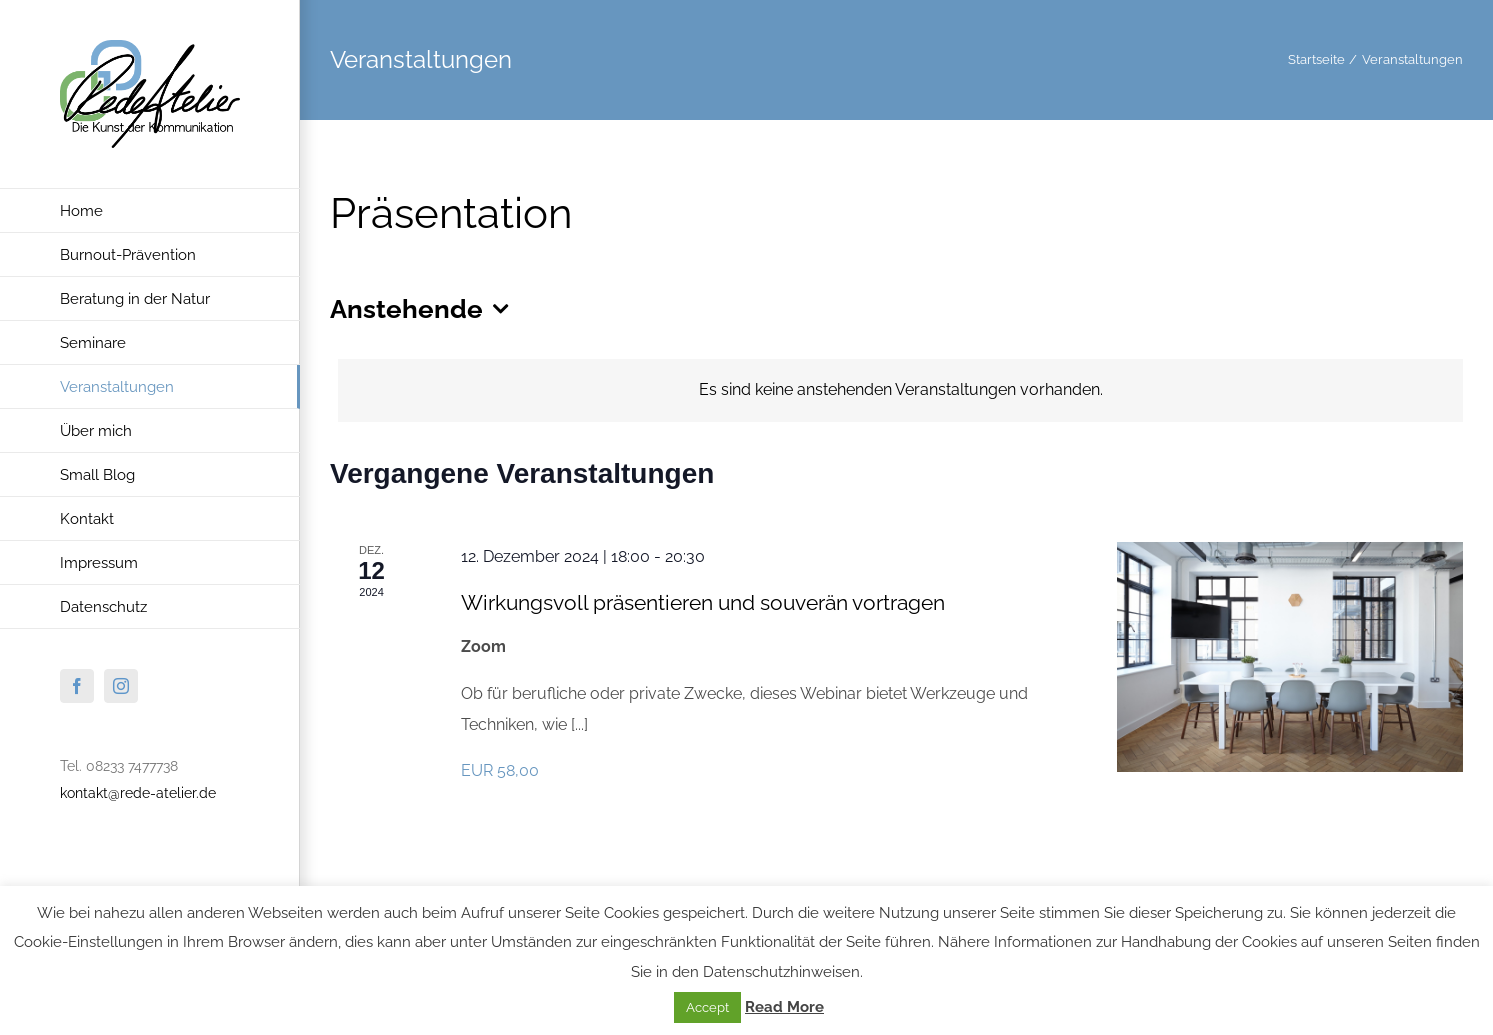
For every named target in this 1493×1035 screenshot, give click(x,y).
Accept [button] (707, 1007)
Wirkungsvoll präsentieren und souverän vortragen (703, 602)
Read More (784, 1007)
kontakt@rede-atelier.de (138, 793)
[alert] (900, 390)
